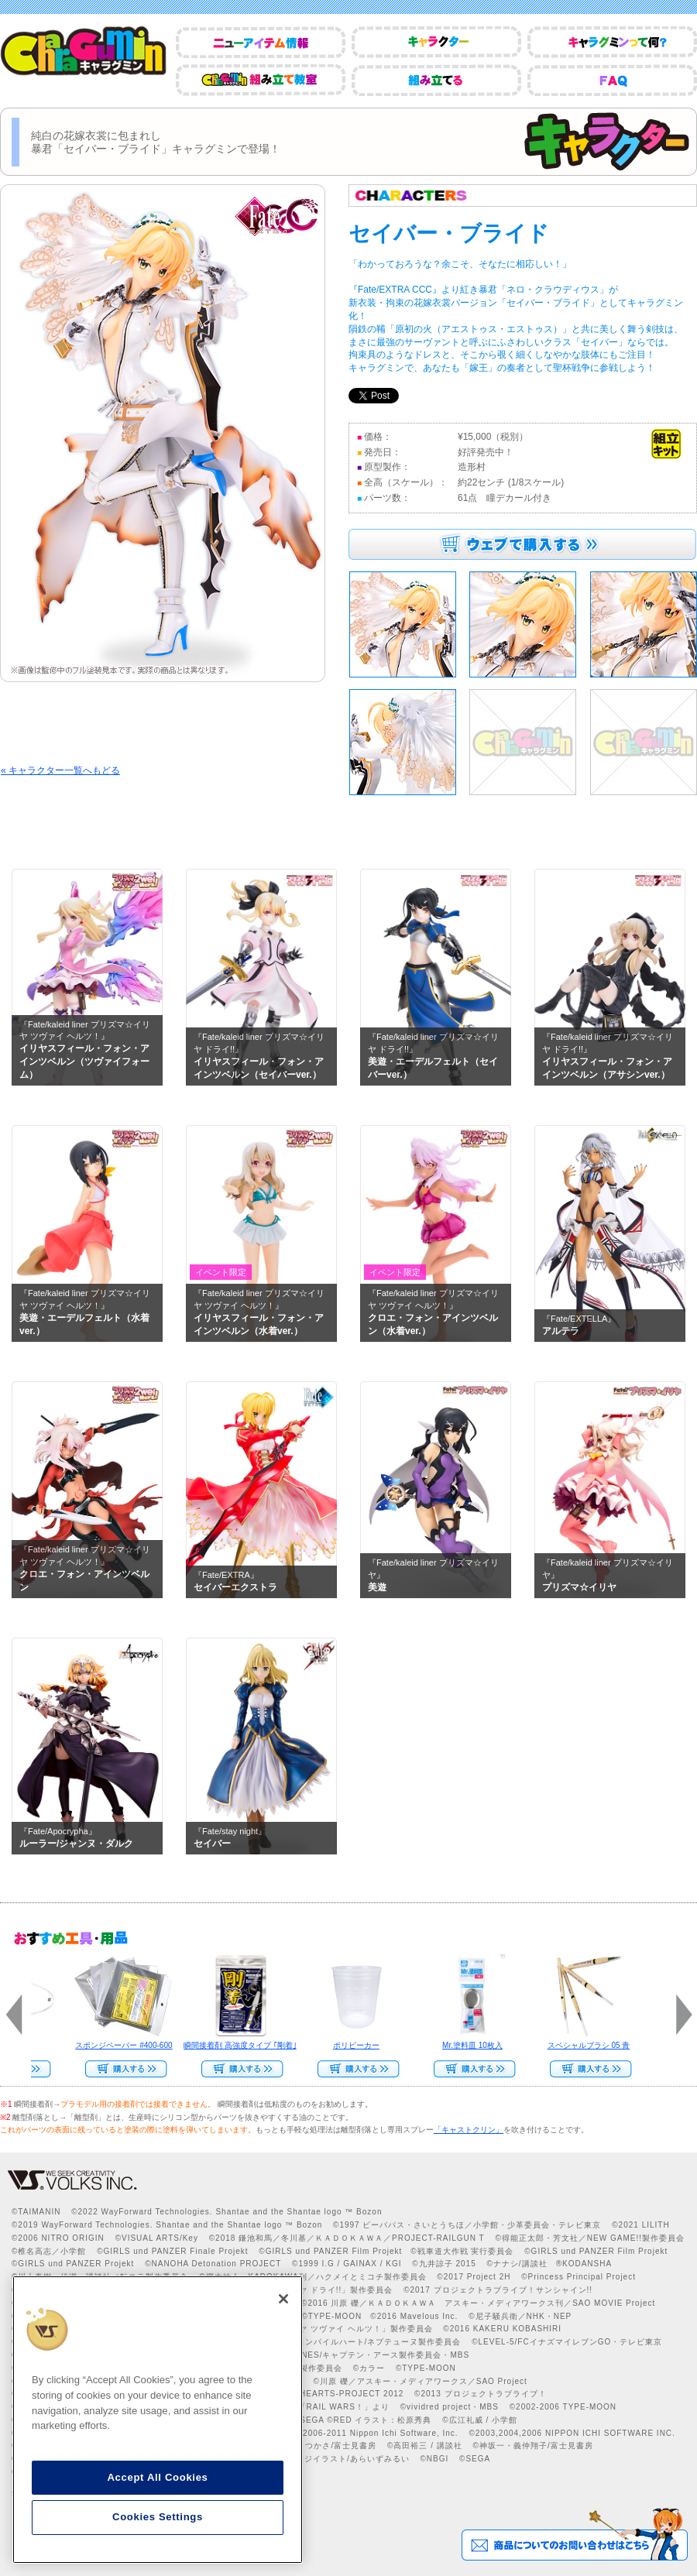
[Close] (283, 2299)
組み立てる (436, 80)
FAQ (612, 80)
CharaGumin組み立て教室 (260, 80)
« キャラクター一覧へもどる (60, 770)
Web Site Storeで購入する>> (119, 2068)
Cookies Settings (157, 2517)
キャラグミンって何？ (612, 42)
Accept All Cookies (157, 2477)
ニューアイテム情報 (260, 42)
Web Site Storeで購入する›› (468, 2068)
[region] (157, 2420)
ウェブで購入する (522, 544)
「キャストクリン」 (468, 2129)
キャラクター (436, 42)
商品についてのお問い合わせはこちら (574, 2534)
